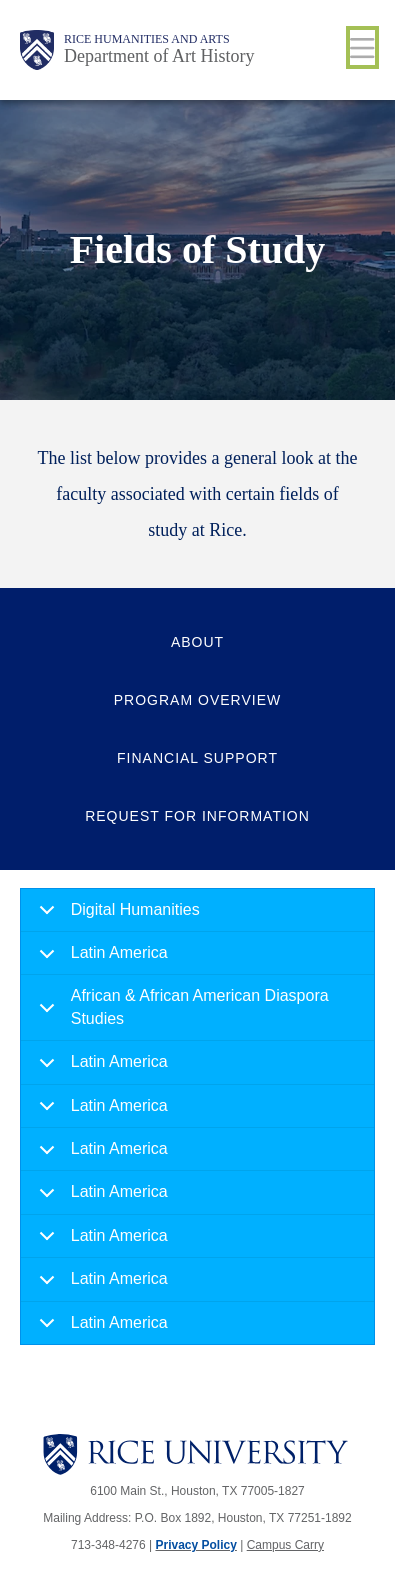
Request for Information (197, 816)
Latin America (100, 959)
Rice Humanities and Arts (147, 39)
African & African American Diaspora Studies (180, 1012)
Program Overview (197, 700)
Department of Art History (159, 56)
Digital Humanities (116, 916)
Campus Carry (285, 1545)
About (197, 642)
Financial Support (197, 758)
